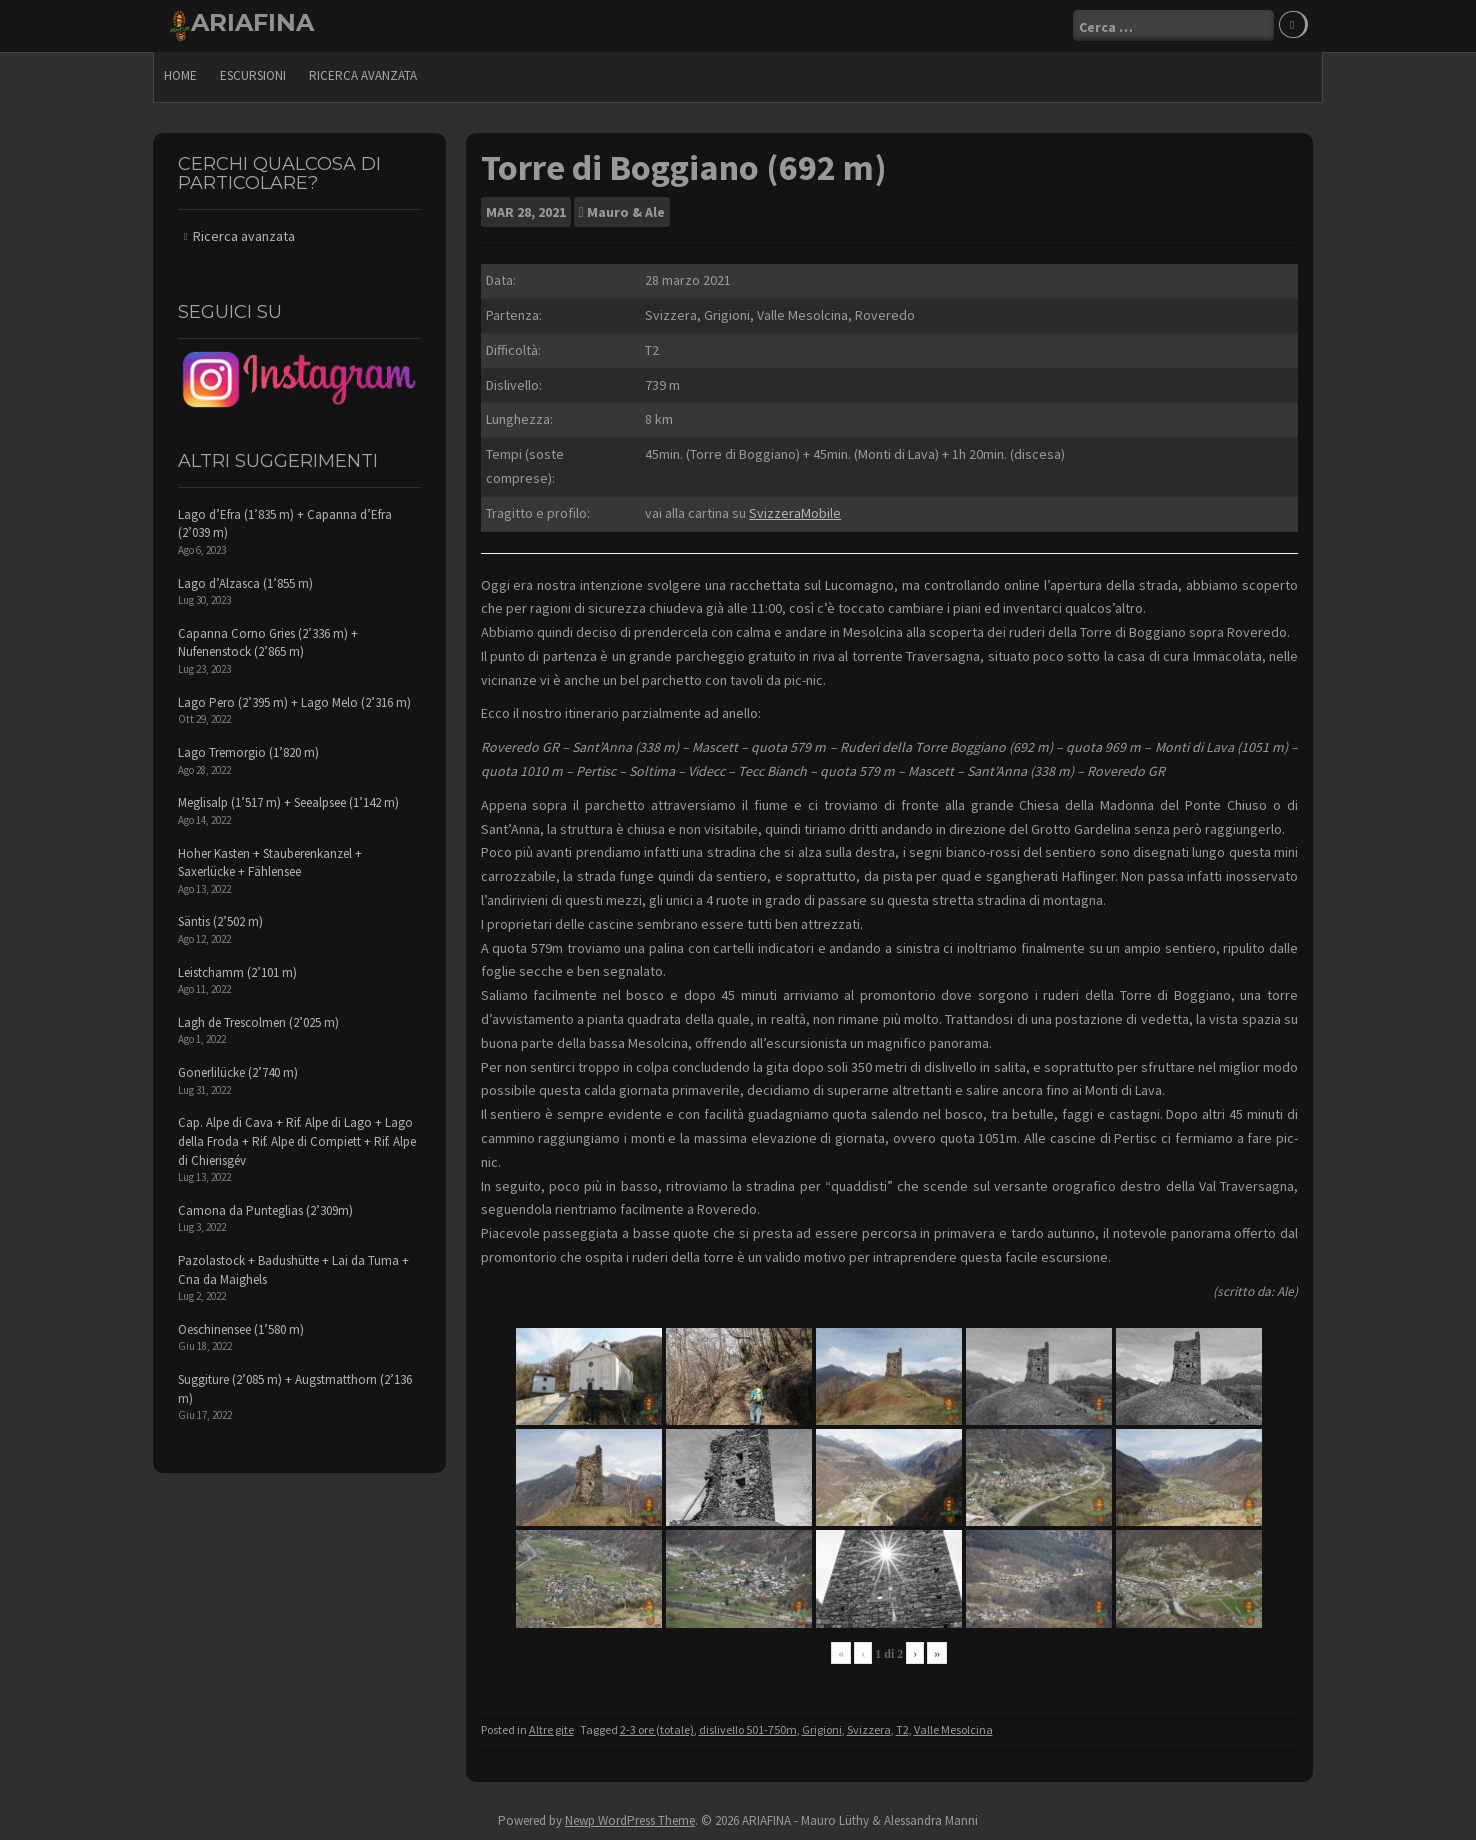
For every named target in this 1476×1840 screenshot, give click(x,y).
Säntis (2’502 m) (220, 921)
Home (180, 75)
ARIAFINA (252, 22)
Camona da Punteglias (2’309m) (265, 1210)
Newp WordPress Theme (630, 1820)
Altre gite (551, 1729)
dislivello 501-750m (748, 1729)
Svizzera (869, 1729)
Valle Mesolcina (953, 1729)
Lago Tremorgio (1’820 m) (248, 752)
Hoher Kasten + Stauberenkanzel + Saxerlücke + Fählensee (270, 863)
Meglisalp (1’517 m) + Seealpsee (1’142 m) (288, 802)
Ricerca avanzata (363, 75)
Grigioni (822, 1729)
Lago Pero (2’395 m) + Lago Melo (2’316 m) (294, 702)
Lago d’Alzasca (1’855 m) (245, 583)
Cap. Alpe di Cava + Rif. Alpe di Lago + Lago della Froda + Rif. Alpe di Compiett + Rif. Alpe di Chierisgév (297, 1141)
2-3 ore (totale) (657, 1729)
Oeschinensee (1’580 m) (241, 1329)
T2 (902, 1729)
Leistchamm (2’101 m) (237, 972)
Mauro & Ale (626, 212)
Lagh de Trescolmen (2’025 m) (258, 1022)
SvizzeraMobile (795, 513)
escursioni (253, 75)
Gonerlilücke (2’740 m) (238, 1072)
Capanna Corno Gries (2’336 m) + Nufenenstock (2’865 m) (268, 643)
